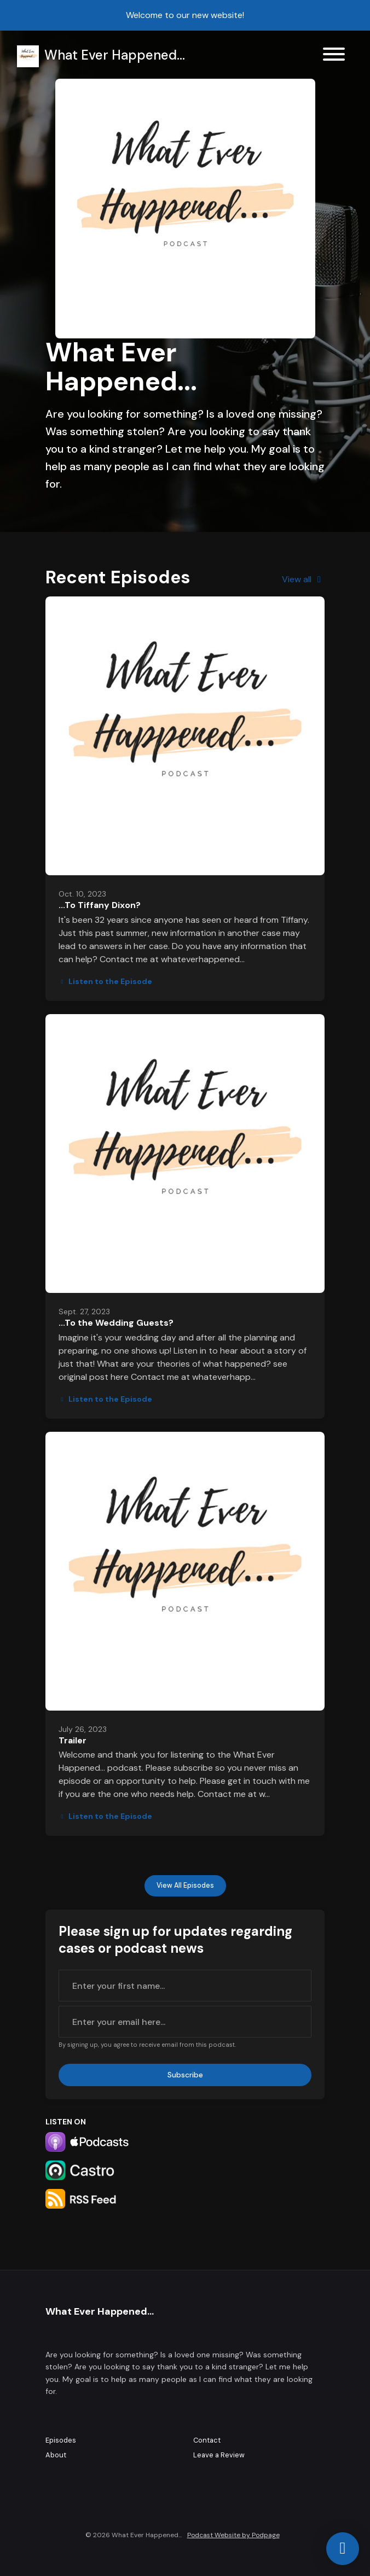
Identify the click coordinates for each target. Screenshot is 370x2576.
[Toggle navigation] (334, 56)
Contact (207, 2440)
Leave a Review (219, 2455)
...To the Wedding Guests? (116, 1322)
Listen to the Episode (105, 981)
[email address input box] (185, 2022)
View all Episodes (185, 1885)
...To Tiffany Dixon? (100, 905)
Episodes (60, 2440)
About (55, 2455)
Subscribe (185, 2075)
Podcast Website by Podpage (233, 2535)
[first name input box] (185, 1985)
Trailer (72, 1740)
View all (303, 579)
